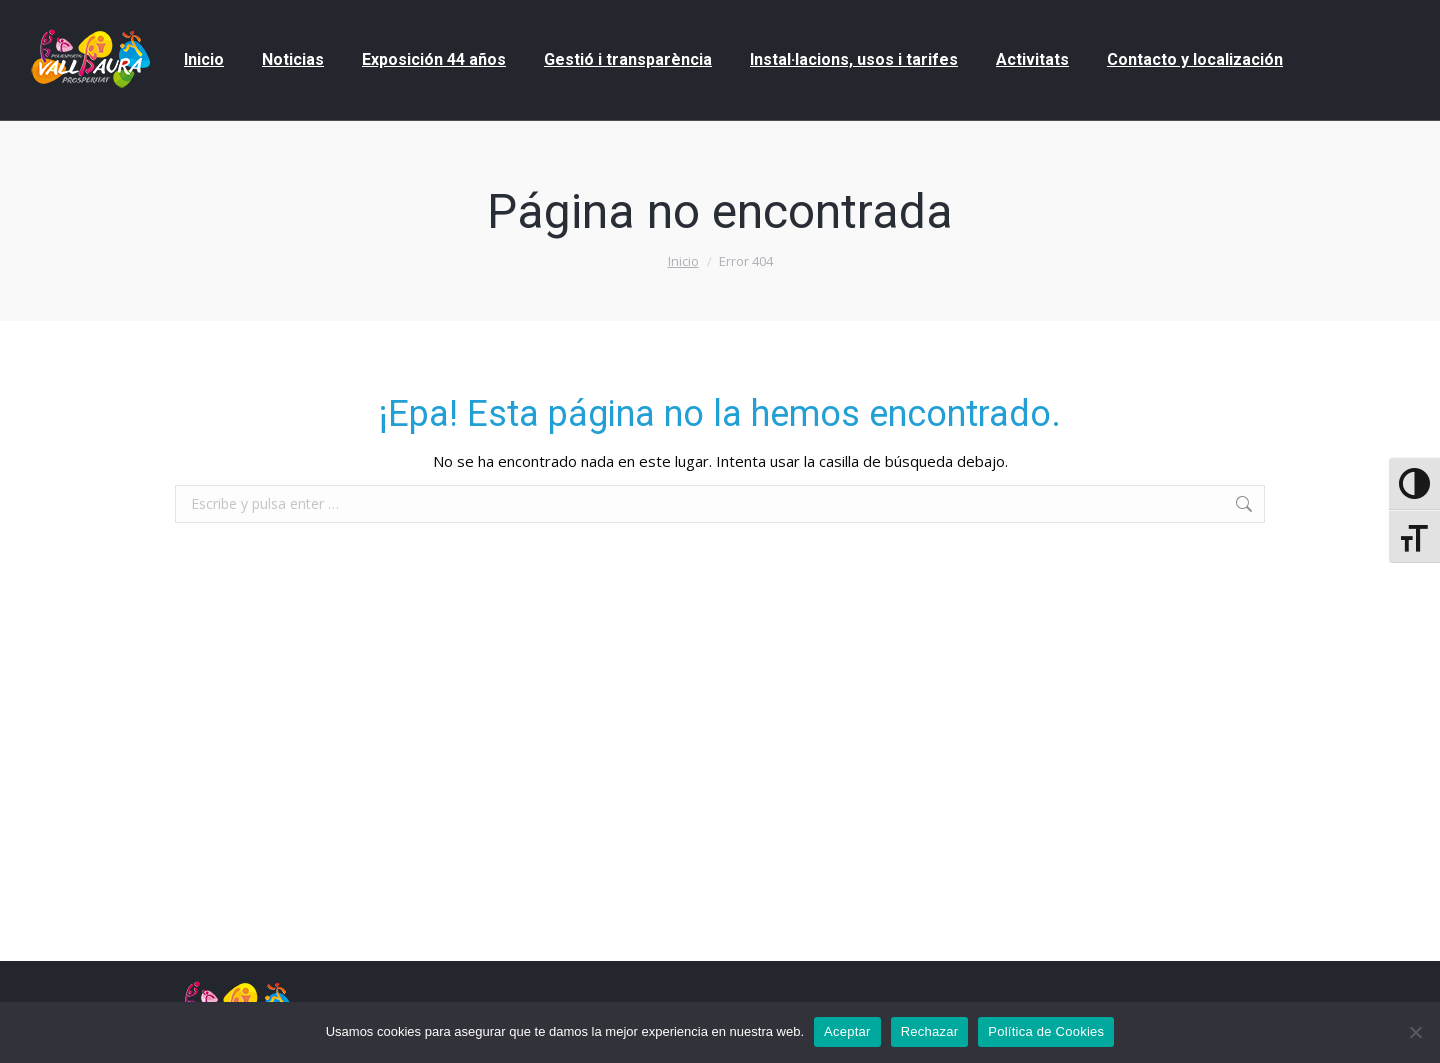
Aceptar (847, 1031)
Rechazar (930, 1031)
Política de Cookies (1046, 1031)
